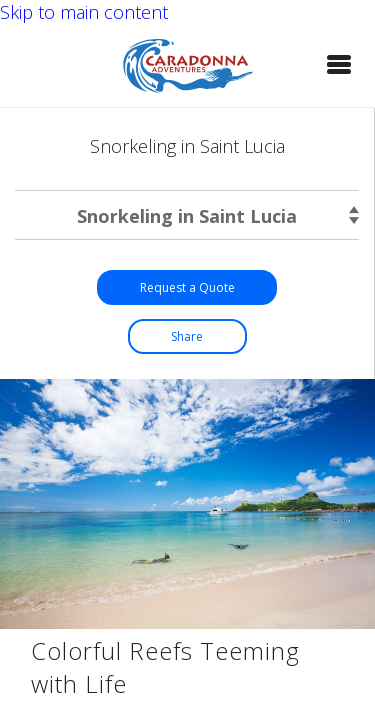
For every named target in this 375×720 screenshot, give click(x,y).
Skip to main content (84, 12)
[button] (339, 64)
